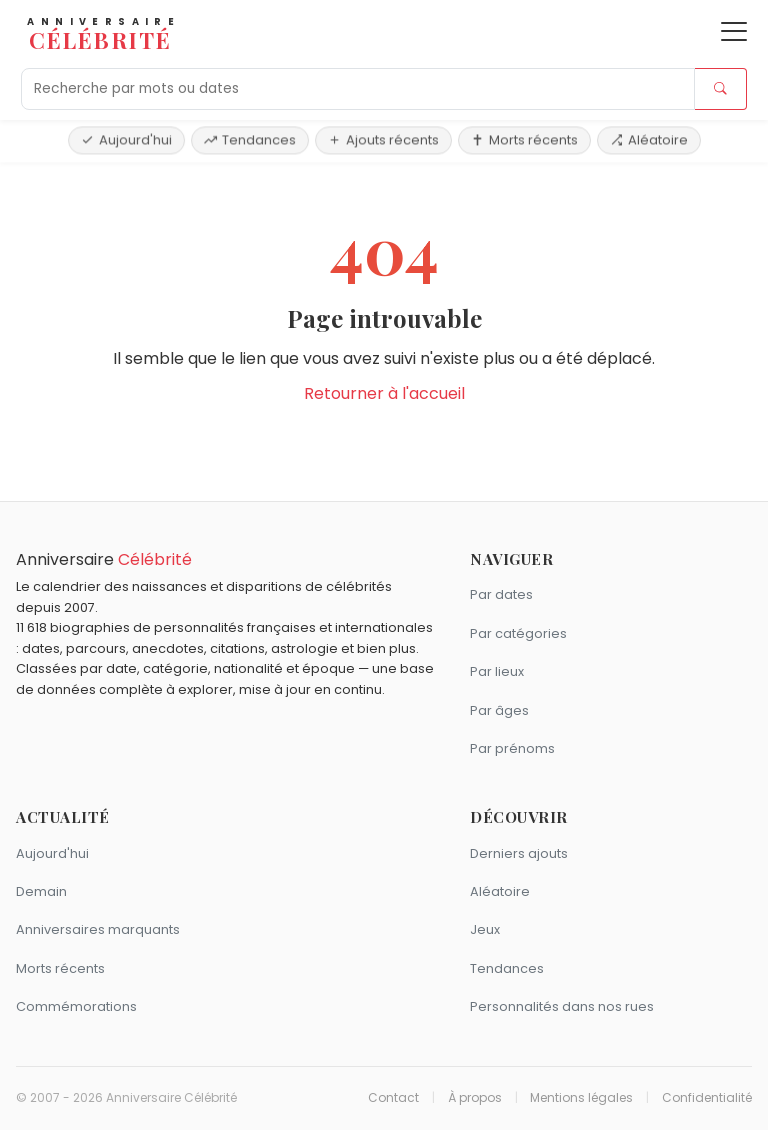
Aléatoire (649, 139)
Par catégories (518, 633)
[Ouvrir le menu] (734, 31)
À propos (475, 1098)
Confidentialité (707, 1098)
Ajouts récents (383, 139)
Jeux (485, 929)
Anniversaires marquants (98, 929)
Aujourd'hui (126, 139)
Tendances (250, 139)
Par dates (501, 594)
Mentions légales (581, 1098)
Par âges (499, 710)
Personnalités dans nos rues (562, 1006)
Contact (393, 1098)
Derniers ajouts (519, 853)
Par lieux (497, 671)
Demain (41, 891)
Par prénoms (512, 748)
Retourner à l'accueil (384, 393)
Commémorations (76, 1006)
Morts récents (524, 139)
